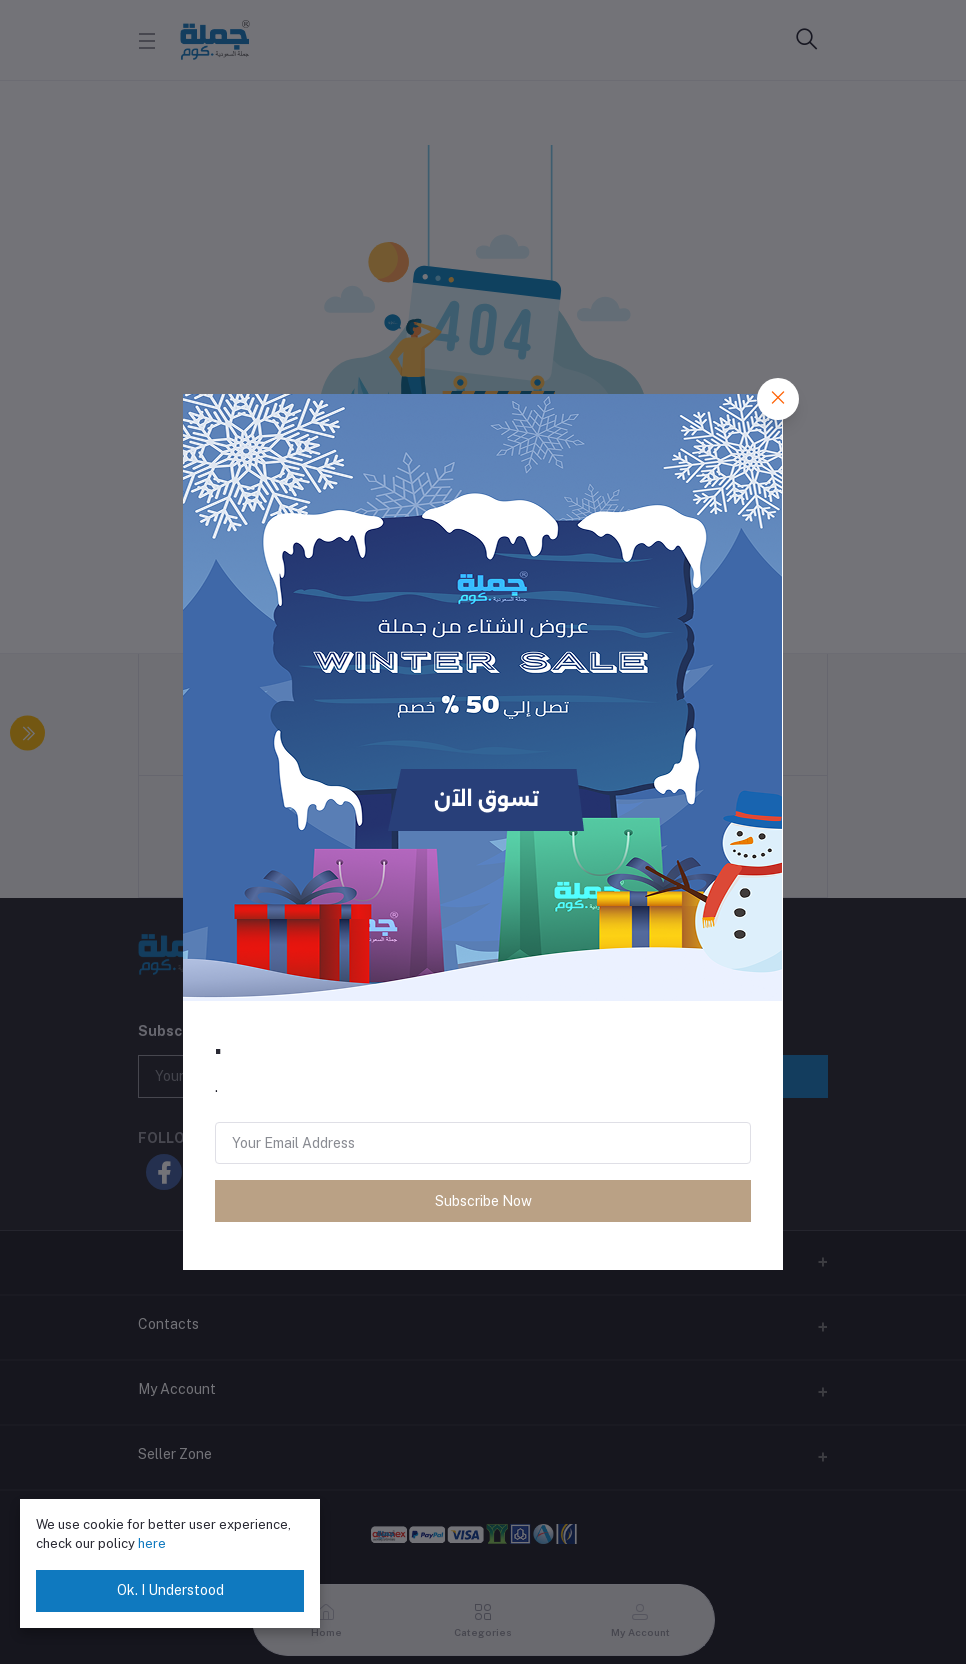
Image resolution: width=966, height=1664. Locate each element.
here (152, 1543)
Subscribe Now (483, 1201)
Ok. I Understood (170, 1590)
